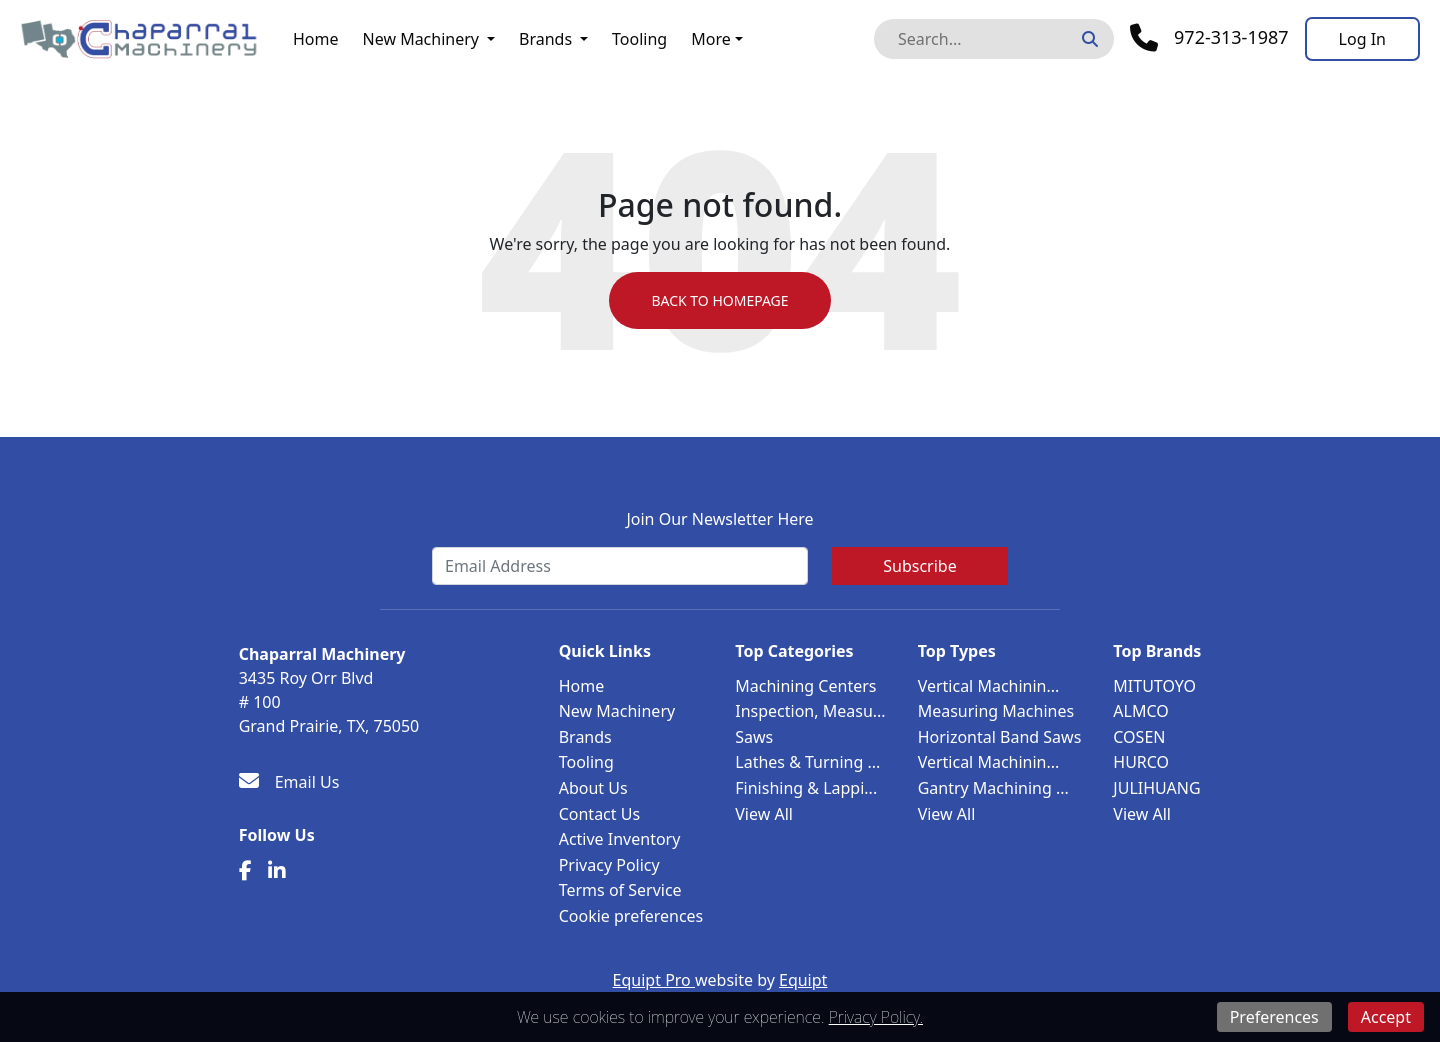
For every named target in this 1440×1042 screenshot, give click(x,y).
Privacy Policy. (876, 1017)
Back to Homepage (719, 300)
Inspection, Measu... (810, 711)
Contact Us (599, 814)
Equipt (803, 980)
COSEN (1139, 737)
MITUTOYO (1154, 686)
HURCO (1141, 762)
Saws (754, 737)
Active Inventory (620, 839)
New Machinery (421, 39)
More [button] (711, 39)
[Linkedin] (277, 871)
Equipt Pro (654, 980)
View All (764, 814)
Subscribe (919, 566)
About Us (593, 788)
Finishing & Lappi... (806, 788)
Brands (545, 39)
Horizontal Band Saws (1000, 737)
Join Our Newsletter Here (719, 519)
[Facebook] (245, 871)
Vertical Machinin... (989, 686)
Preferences (1274, 1017)
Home (316, 39)
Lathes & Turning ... (807, 762)
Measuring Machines (996, 711)
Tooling (639, 39)
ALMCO (1140, 711)
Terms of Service (620, 890)
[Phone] (1209, 38)
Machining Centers (805, 686)
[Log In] (1362, 39)
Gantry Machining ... (993, 788)
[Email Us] (289, 782)
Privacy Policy (609, 865)
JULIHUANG (1156, 788)
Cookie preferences (631, 916)
